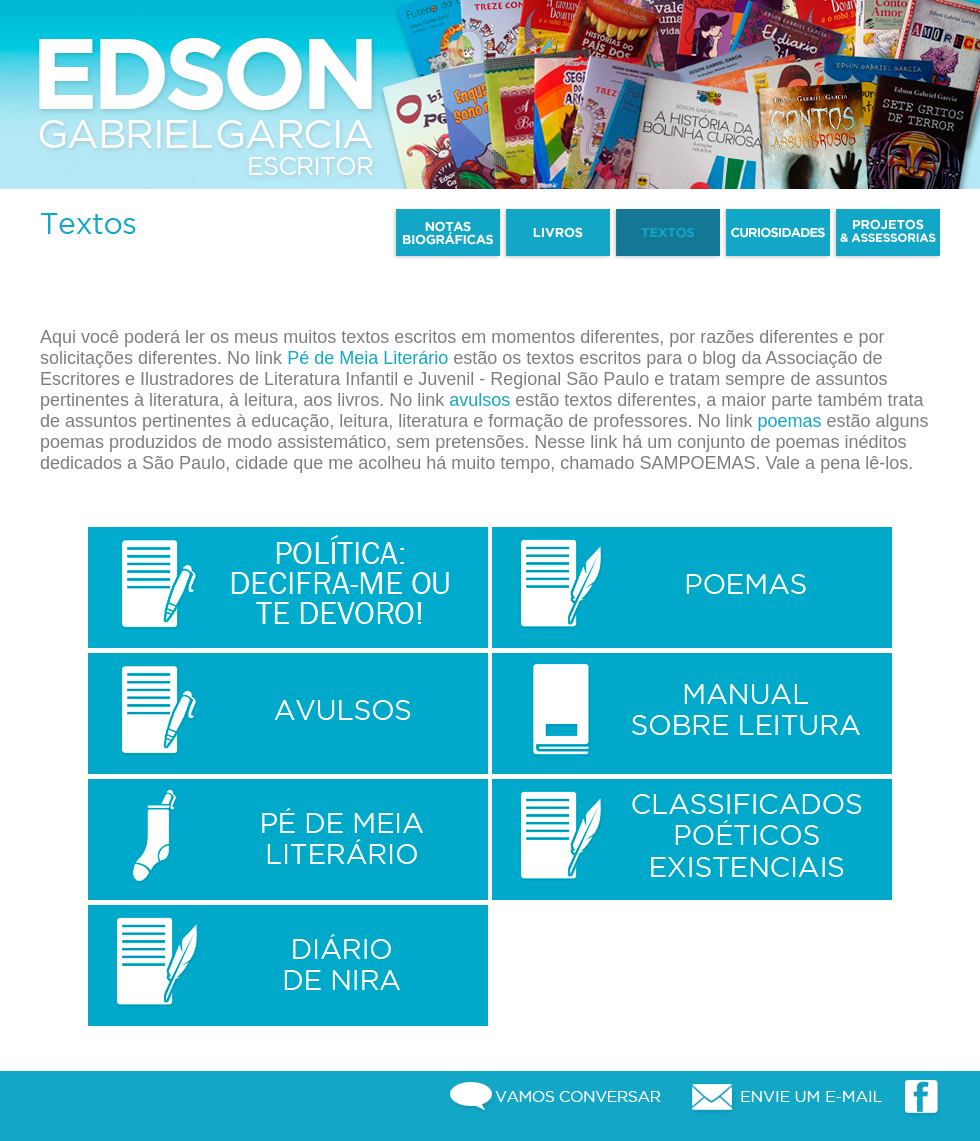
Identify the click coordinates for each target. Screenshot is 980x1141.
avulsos (479, 400)
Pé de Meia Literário (367, 358)
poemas (789, 421)
